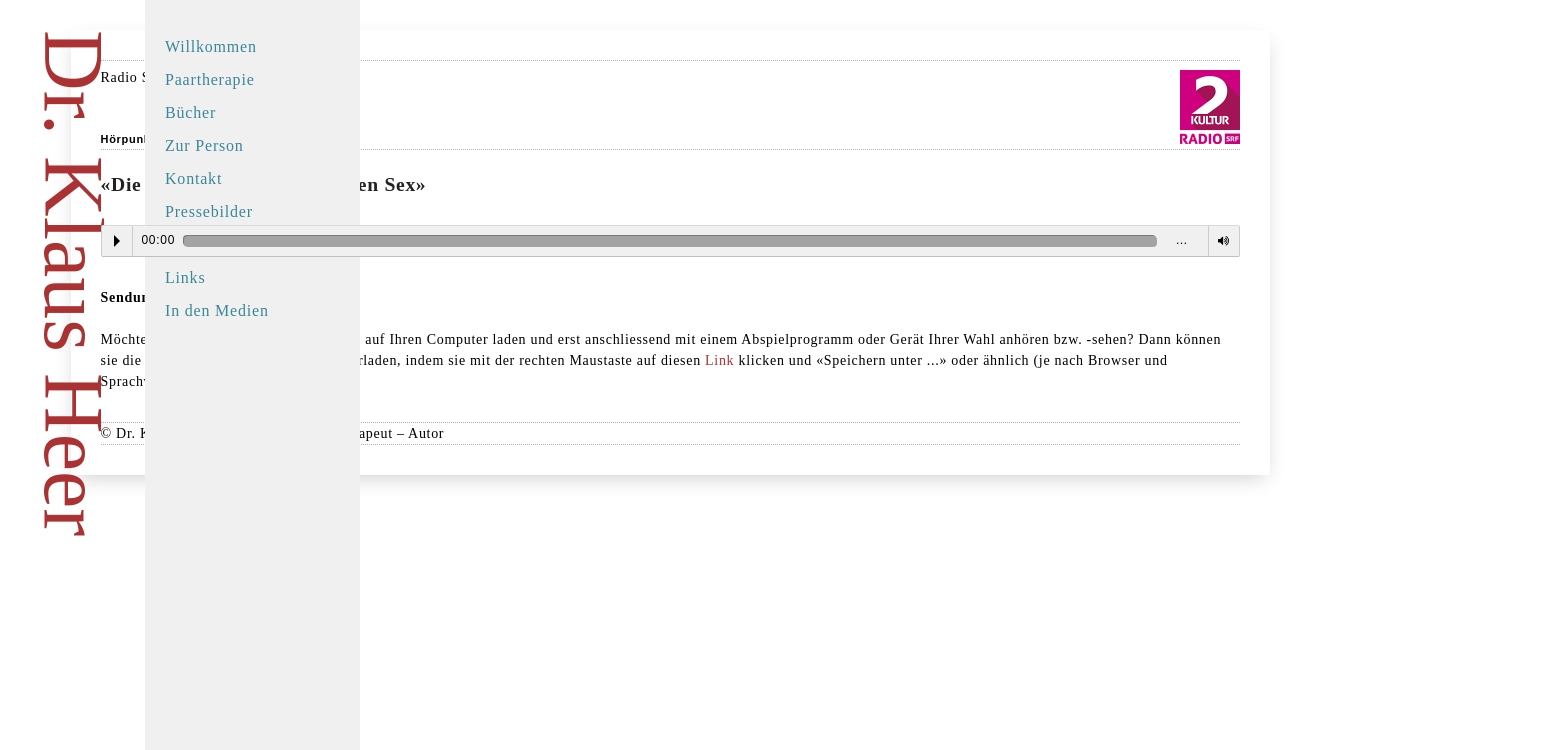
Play (436, 241)
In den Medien (217, 310)
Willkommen (211, 46)
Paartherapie (210, 79)
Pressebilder (209, 211)
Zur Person (204, 145)
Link (570, 381)
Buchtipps (201, 244)
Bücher (190, 112)
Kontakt (193, 178)
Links (185, 277)
